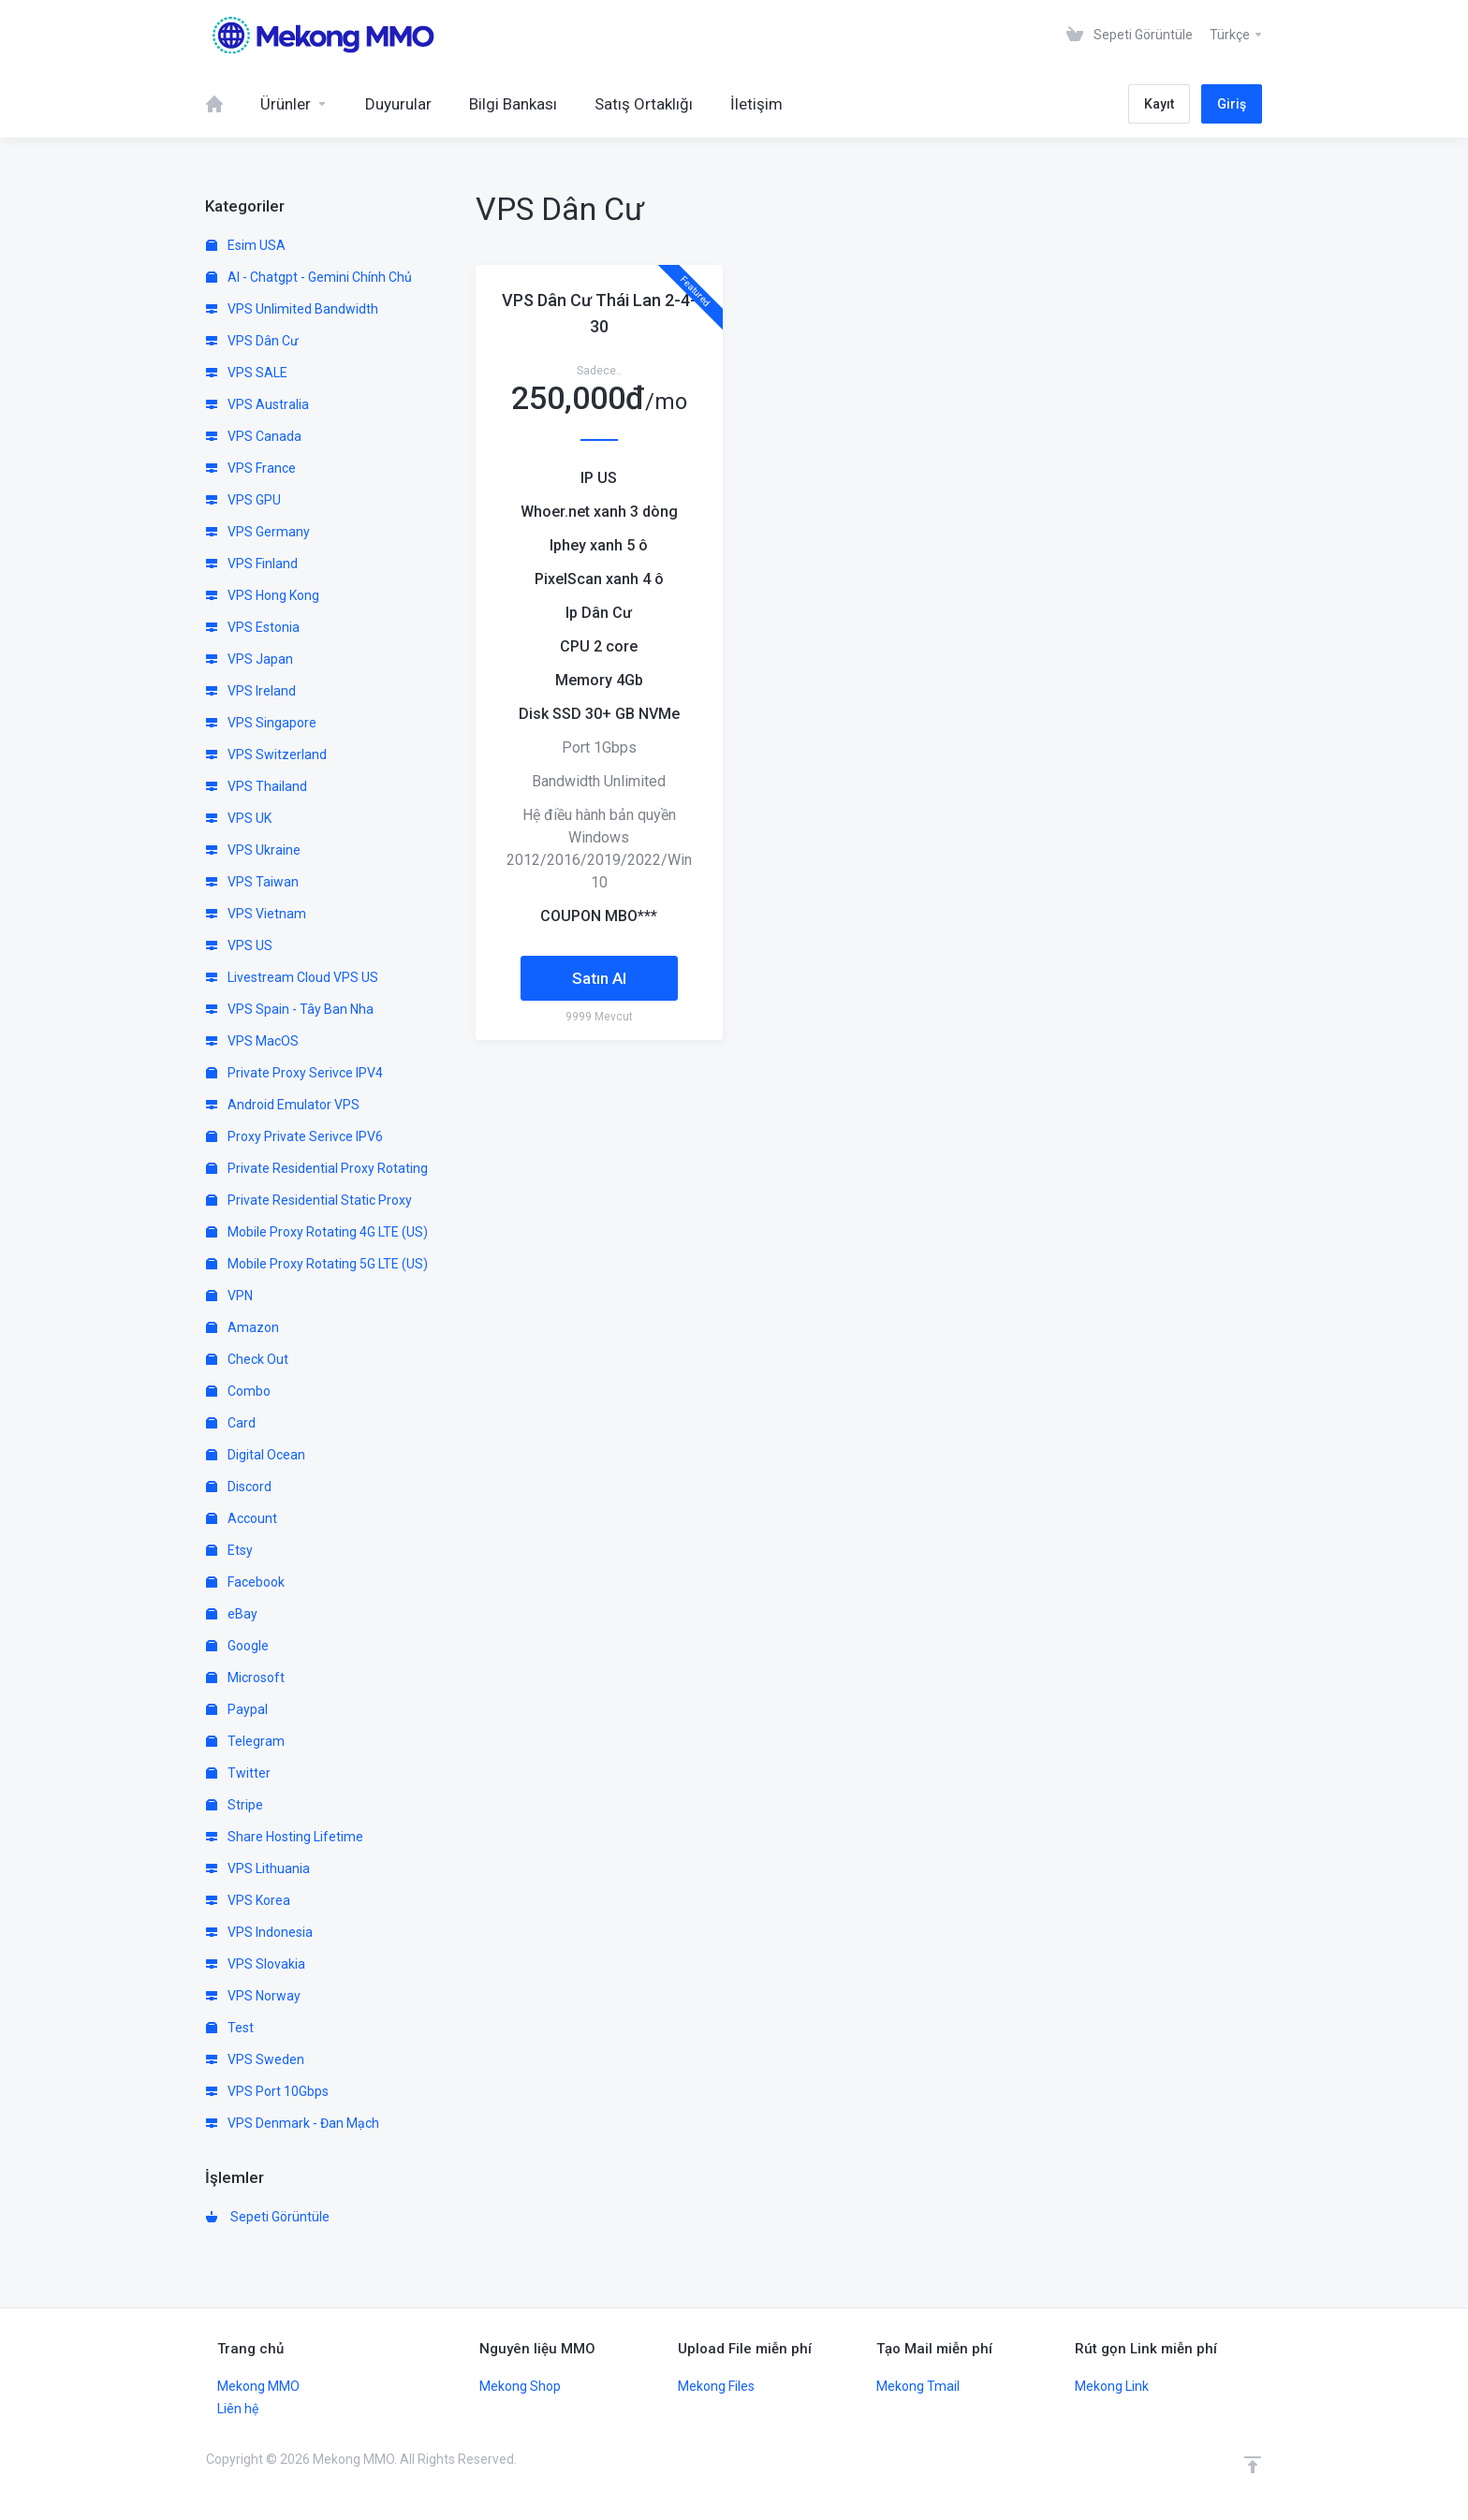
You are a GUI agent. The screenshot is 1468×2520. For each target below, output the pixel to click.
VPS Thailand (256, 786)
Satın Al (599, 978)
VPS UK (239, 818)
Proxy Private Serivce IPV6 (294, 1136)
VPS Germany (258, 531)
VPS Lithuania (258, 1868)
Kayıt (1159, 103)
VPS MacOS (252, 1040)
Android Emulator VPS (283, 1104)
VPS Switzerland (266, 754)
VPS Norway (253, 1995)
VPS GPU (243, 499)
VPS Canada (253, 436)
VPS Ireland (251, 690)
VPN (229, 1295)
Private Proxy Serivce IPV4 (294, 1072)
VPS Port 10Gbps (267, 2091)
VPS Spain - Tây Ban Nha (290, 1009)
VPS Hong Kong (262, 595)
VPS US (239, 945)
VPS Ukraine (253, 849)
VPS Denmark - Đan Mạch (292, 2123)
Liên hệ (237, 2408)
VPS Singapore (261, 722)
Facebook (245, 1582)
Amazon (242, 1327)
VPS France (251, 468)
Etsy (229, 1550)
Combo (238, 1391)
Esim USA (246, 245)
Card (231, 1422)
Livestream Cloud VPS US (292, 977)
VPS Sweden (255, 2059)
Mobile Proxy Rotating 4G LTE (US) (317, 1231)
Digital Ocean (255, 1454)
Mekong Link (1112, 2386)
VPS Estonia (253, 627)
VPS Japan (249, 659)
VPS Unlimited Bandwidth (292, 308)
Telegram (245, 1741)
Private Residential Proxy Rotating (317, 1168)
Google (237, 1645)
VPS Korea (248, 1900)
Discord (239, 1486)
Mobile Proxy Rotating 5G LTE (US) (317, 1263)
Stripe (234, 1804)
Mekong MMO (258, 2386)
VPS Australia (257, 404)
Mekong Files (716, 2386)
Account (241, 1518)
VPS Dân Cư (252, 340)
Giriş (1231, 103)
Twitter (238, 1772)
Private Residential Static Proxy (309, 1200)
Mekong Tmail (918, 2386)
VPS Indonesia (259, 1932)
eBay (231, 1613)
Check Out (247, 1359)
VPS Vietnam (256, 913)
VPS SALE (246, 372)
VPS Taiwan (252, 881)
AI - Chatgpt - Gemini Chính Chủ (309, 277)
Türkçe (1237, 34)
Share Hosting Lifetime (284, 1836)
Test (230, 2027)
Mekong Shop (520, 2386)
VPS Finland (252, 563)
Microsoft (245, 1677)
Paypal (237, 1709)
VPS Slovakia (255, 1963)
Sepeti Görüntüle (268, 2216)
